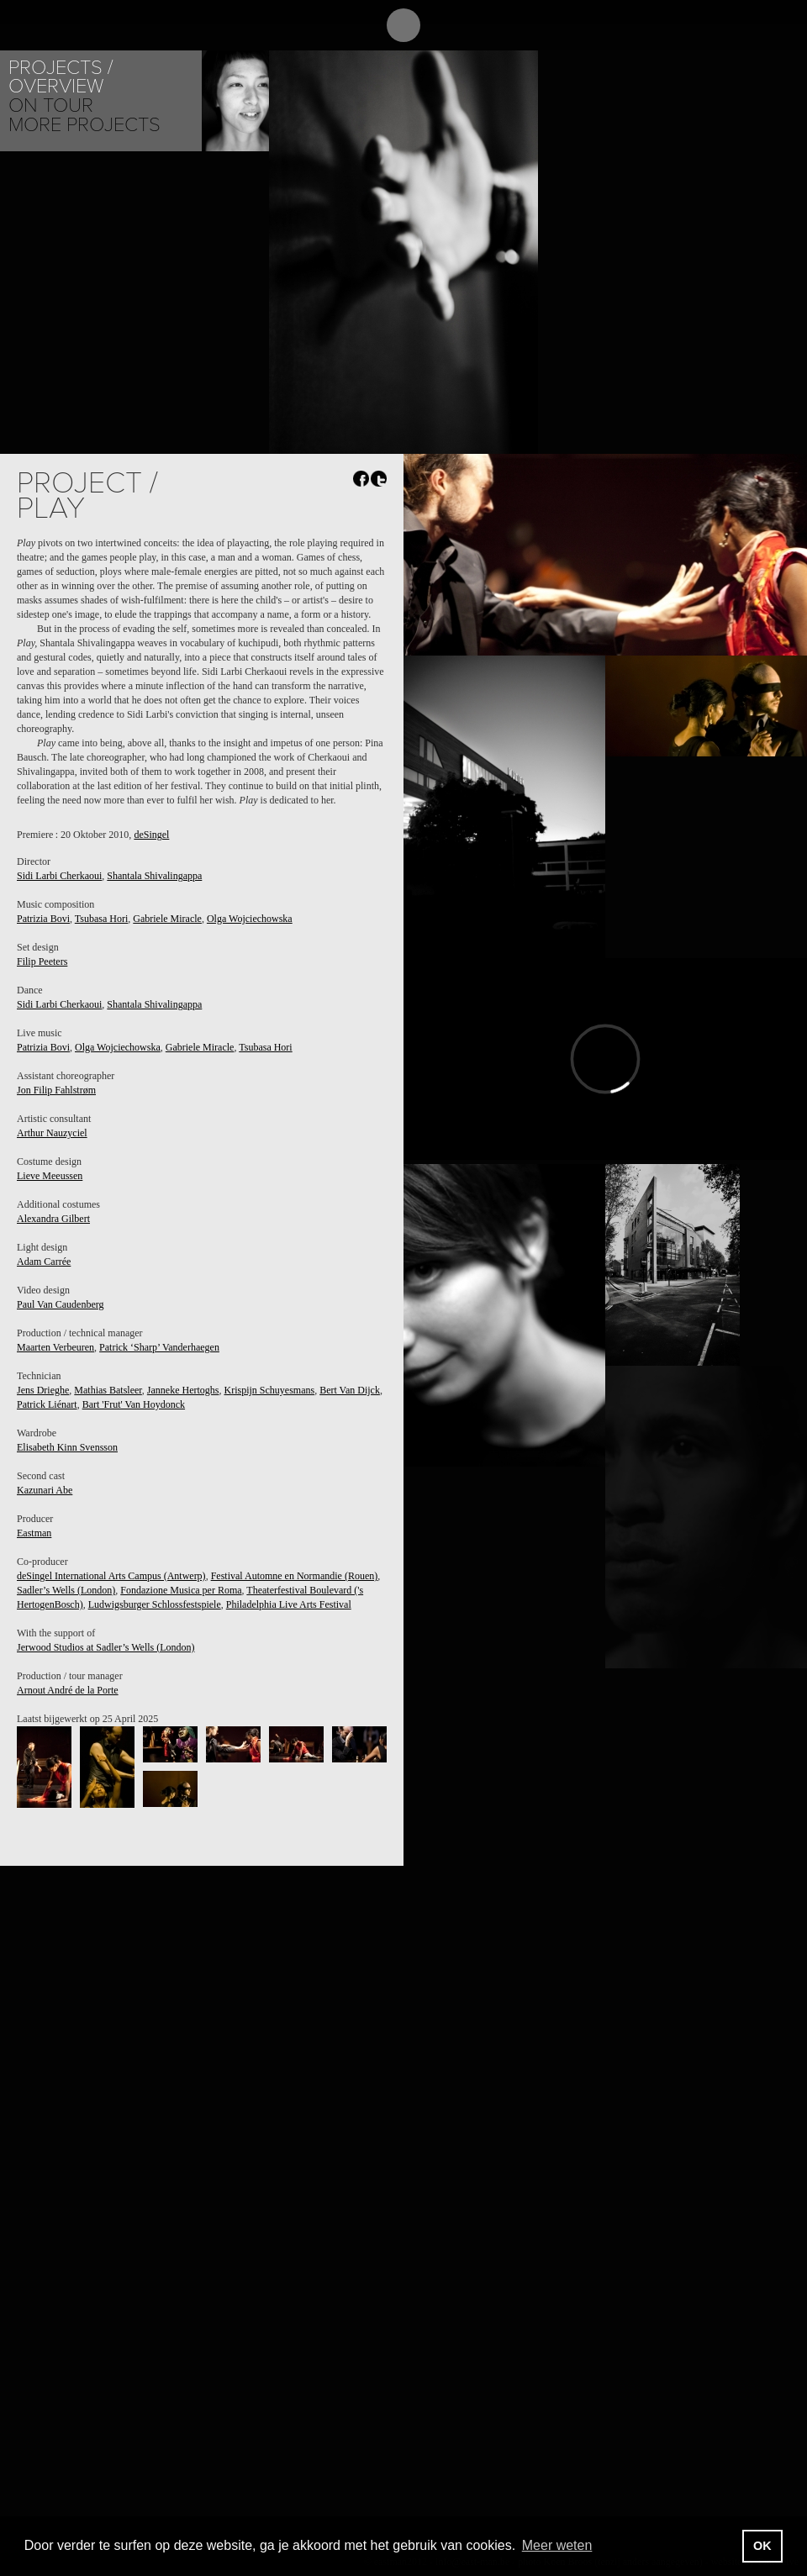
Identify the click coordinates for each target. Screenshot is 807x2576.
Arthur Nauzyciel (52, 1133)
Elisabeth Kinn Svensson (67, 1447)
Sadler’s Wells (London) (66, 1590)
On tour (50, 105)
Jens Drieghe (43, 1390)
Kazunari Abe (44, 1490)
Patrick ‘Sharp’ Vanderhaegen (159, 1347)
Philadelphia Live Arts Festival (288, 1604)
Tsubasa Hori (101, 919)
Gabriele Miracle (167, 919)
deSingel (151, 834)
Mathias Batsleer (108, 1390)
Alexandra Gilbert (53, 1219)
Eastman (34, 1533)
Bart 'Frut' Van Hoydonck (133, 1404)
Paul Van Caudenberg (60, 1304)
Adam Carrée (44, 1261)
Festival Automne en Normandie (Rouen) (294, 1576)
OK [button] (762, 2545)
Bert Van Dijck (349, 1390)
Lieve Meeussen (49, 1176)
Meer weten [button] (557, 2545)
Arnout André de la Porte (68, 1690)
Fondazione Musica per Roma (180, 1590)
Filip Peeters (42, 961)
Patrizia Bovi (43, 919)
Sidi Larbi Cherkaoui (59, 876)
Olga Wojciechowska (250, 919)
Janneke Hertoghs (183, 1390)
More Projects (84, 125)
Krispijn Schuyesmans (269, 1390)
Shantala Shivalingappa (154, 876)
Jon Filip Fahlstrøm (56, 1090)
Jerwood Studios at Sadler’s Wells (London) (106, 1647)
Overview (55, 86)
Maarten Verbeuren (55, 1347)
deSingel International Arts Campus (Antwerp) (111, 1576)
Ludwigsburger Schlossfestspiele (154, 1604)
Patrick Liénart (47, 1404)
